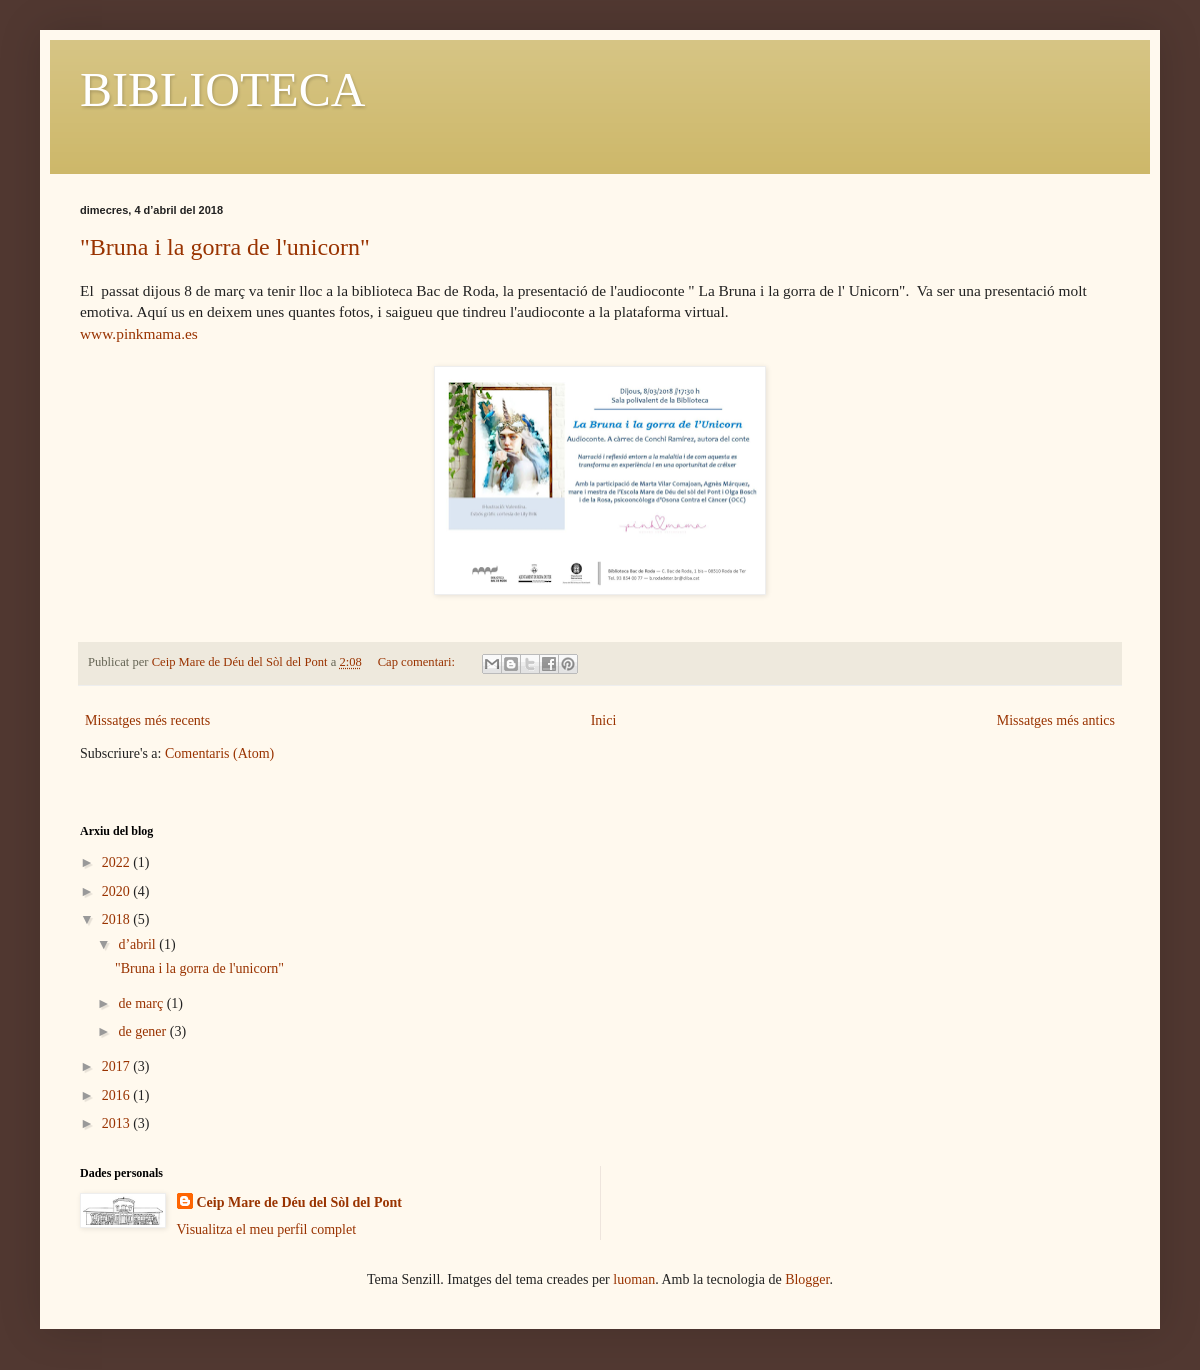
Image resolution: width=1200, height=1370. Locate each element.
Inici (604, 720)
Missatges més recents (147, 720)
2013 (118, 1123)
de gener (143, 1031)
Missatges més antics (1056, 720)
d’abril (138, 944)
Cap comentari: (418, 662)
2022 (118, 862)
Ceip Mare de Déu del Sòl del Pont (299, 1202)
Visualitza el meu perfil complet (267, 1229)
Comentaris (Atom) (219, 753)
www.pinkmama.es (139, 333)
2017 (118, 1066)
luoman (634, 1279)
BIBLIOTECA (222, 89)
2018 (118, 919)
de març (142, 1003)
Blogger (807, 1279)
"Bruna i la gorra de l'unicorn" (225, 247)
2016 (118, 1095)
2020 (118, 891)
